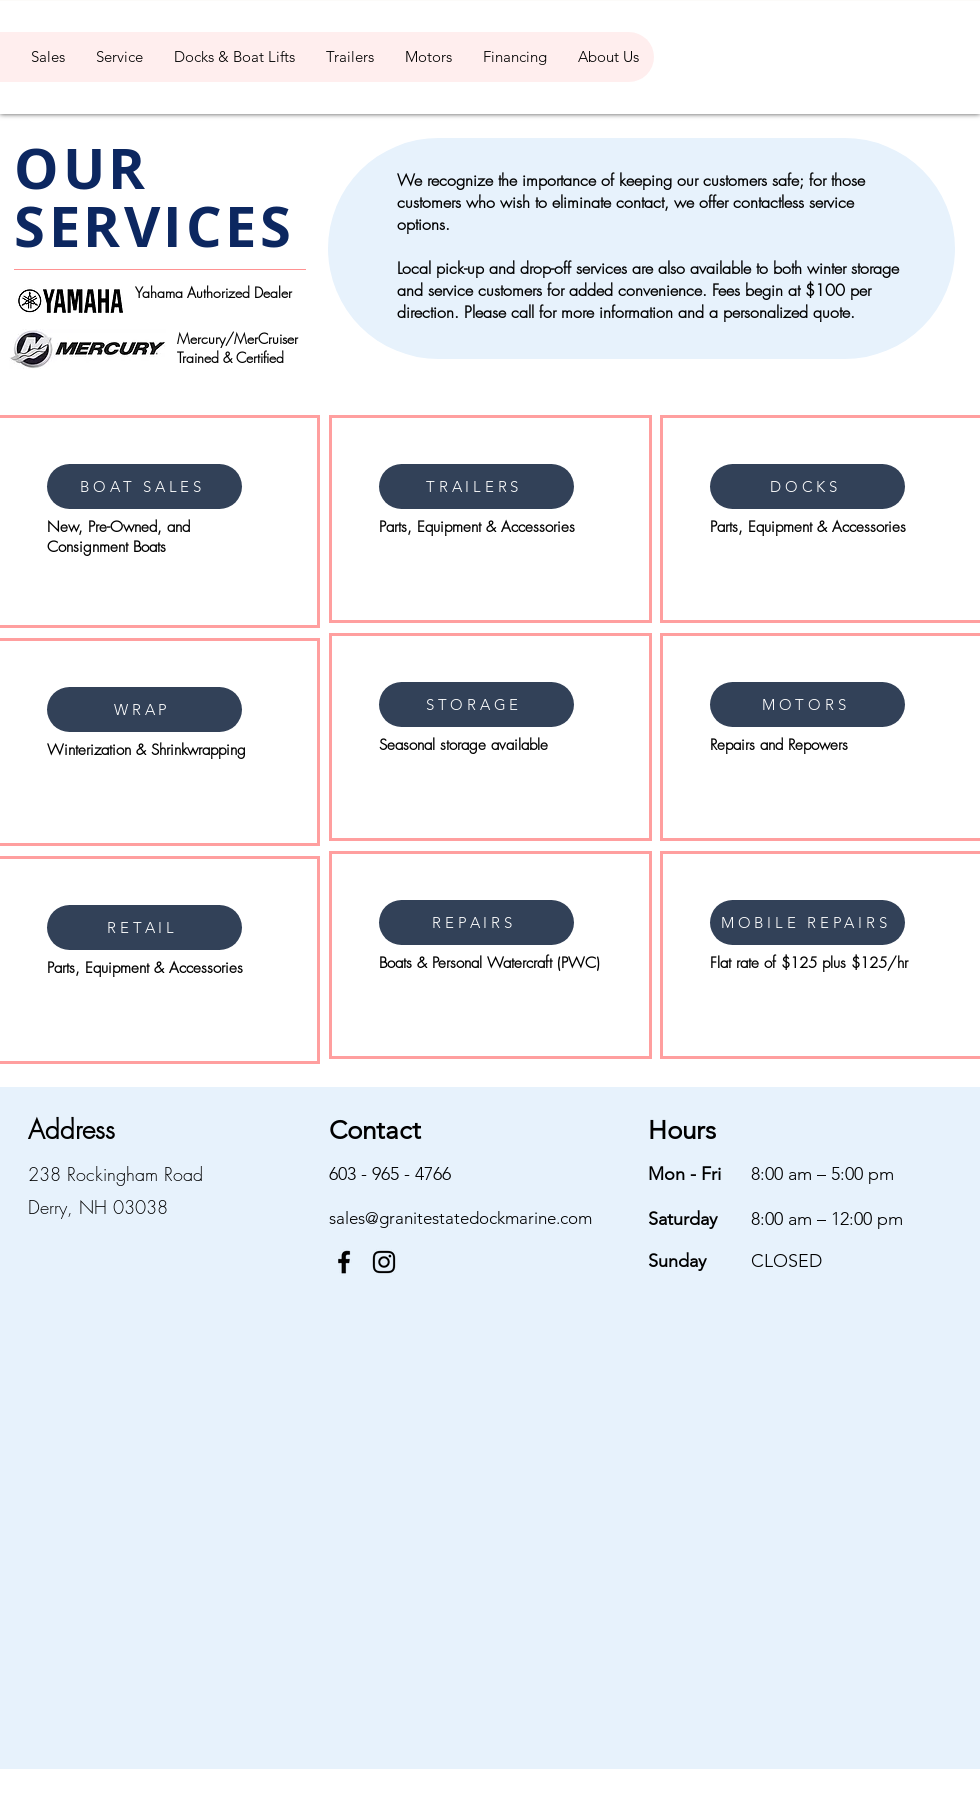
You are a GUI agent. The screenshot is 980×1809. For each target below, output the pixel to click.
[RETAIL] (144, 927)
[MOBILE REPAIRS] (807, 922)
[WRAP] (144, 709)
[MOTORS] (807, 704)
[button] (47, 57)
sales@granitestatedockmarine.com (460, 1218)
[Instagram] (384, 1262)
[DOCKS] (807, 486)
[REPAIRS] (476, 922)
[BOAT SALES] (144, 486)
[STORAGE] (476, 704)
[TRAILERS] (476, 486)
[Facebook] (344, 1262)
